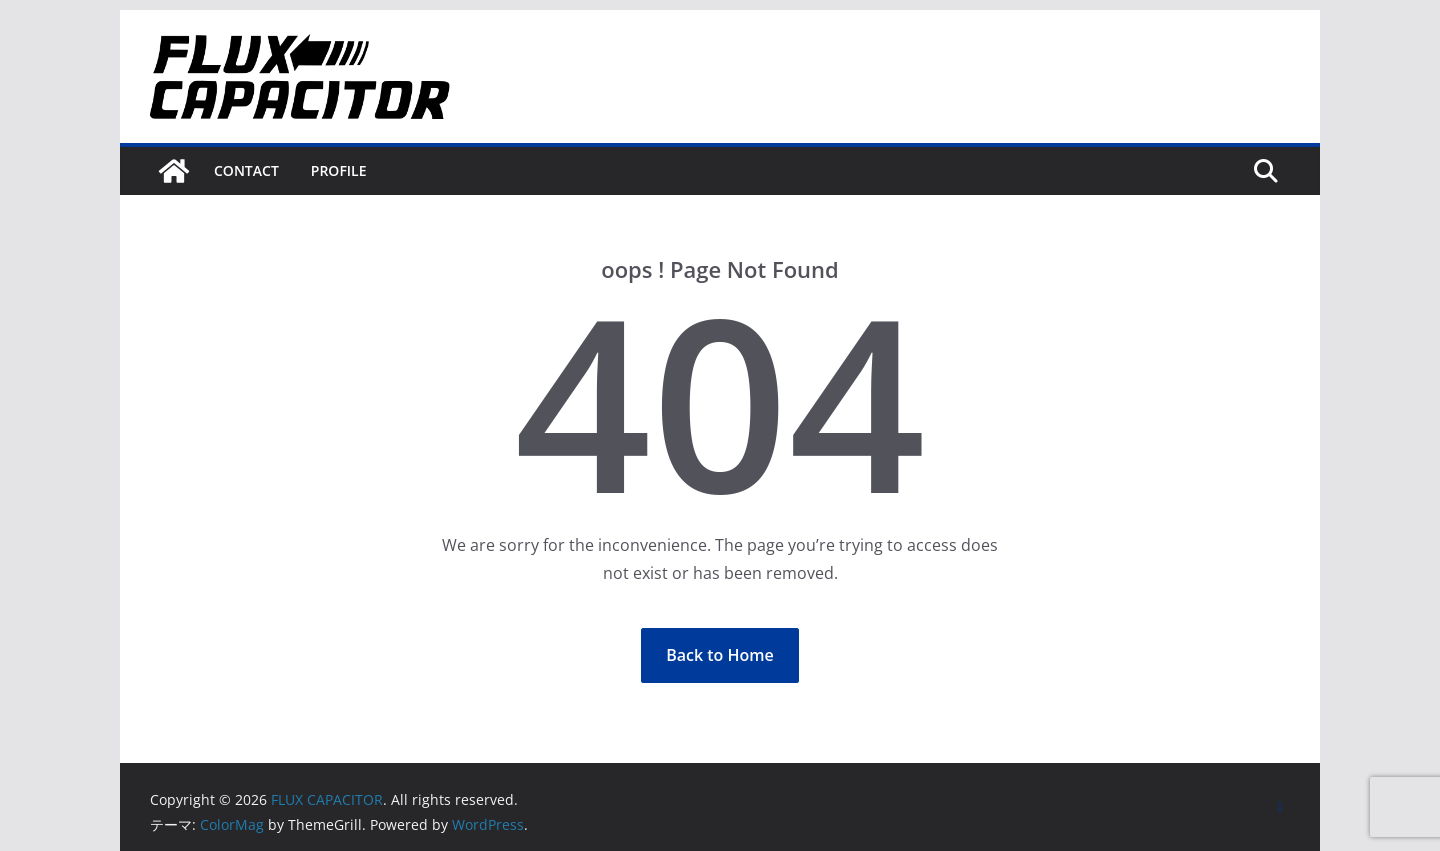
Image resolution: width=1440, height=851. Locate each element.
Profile (339, 170)
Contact (246, 170)
